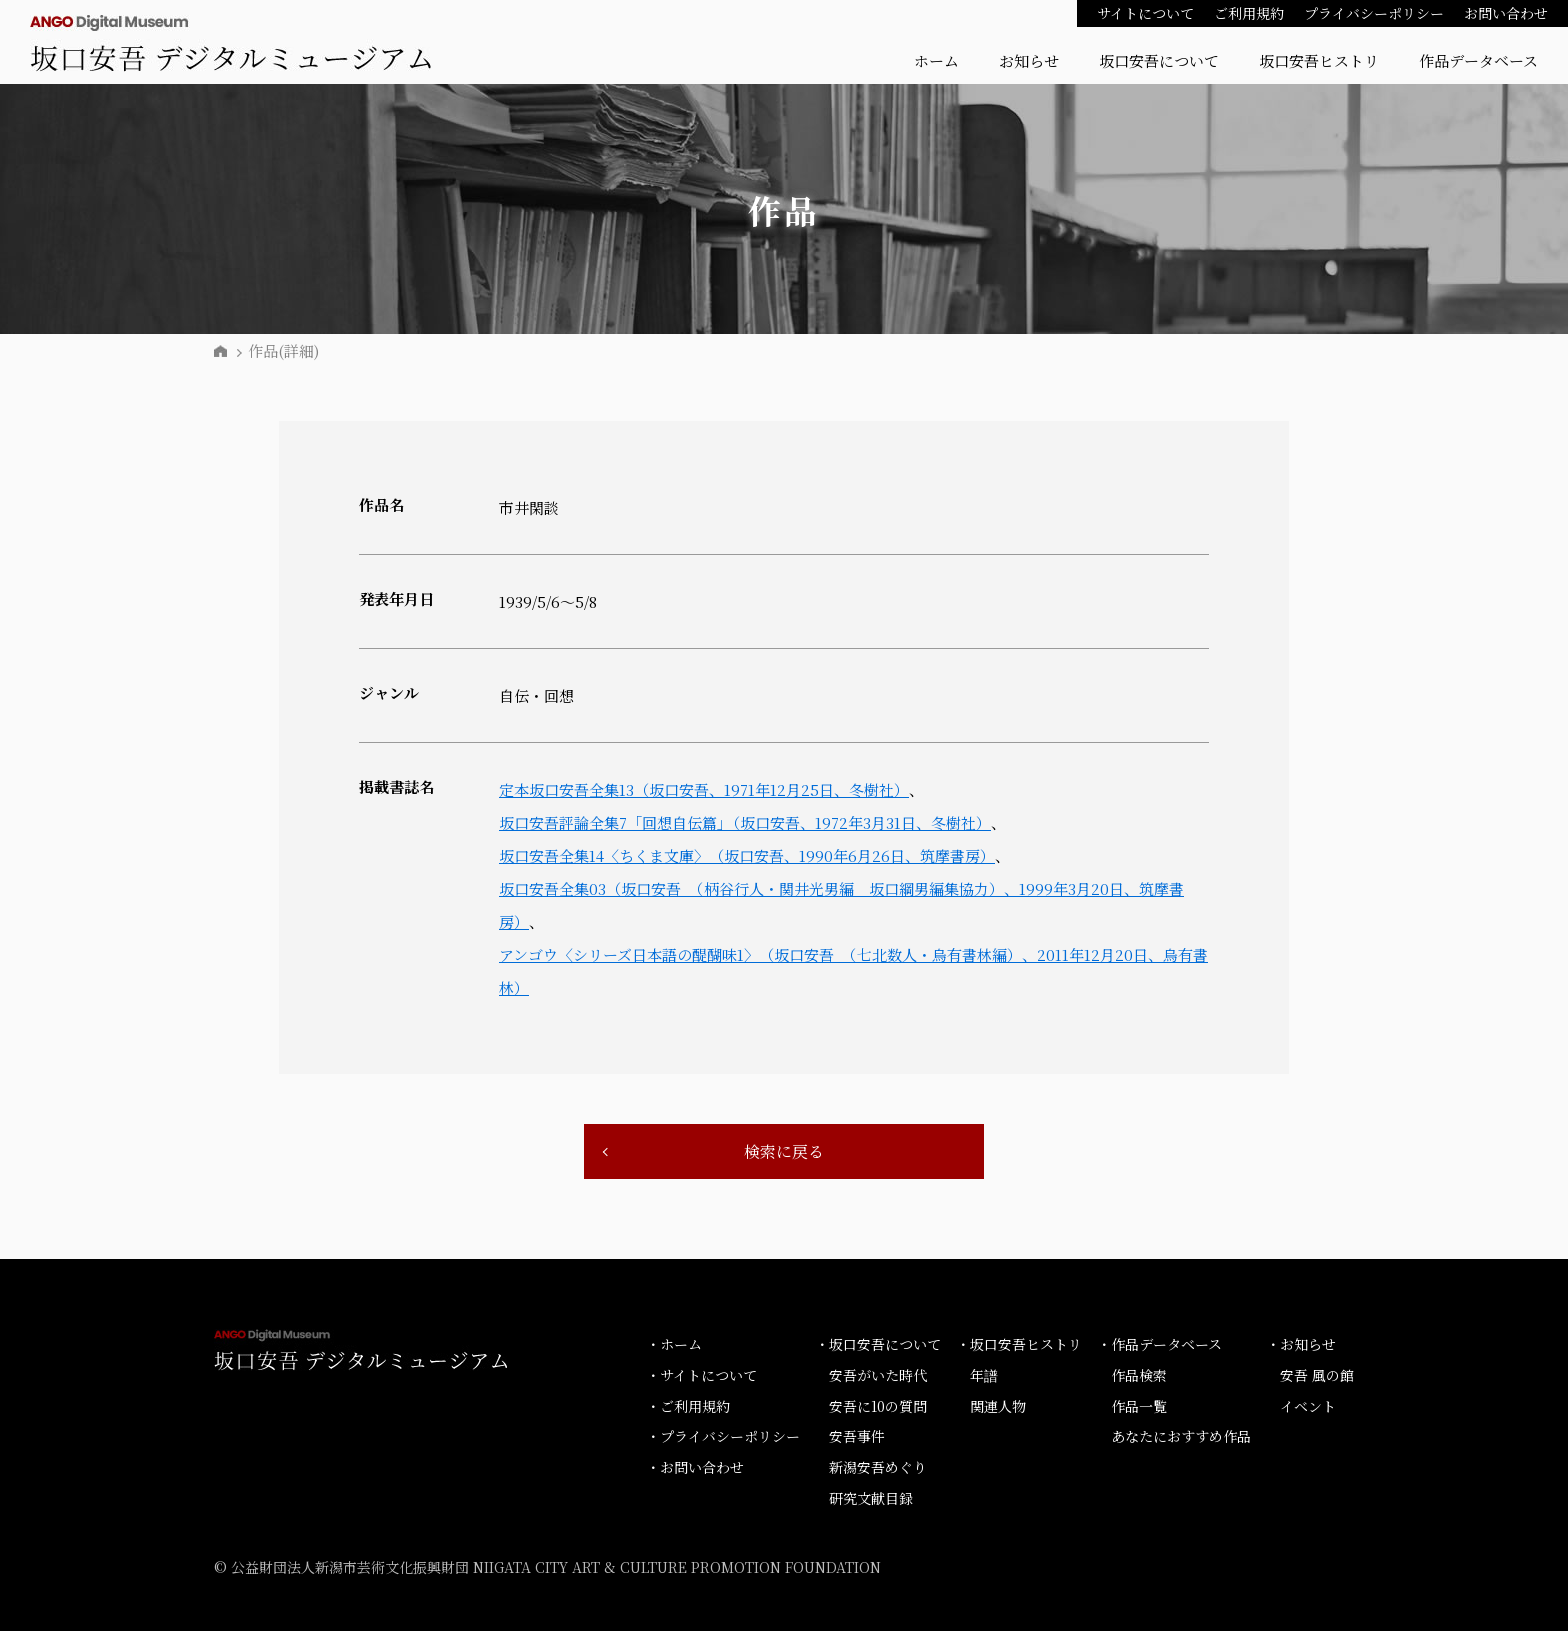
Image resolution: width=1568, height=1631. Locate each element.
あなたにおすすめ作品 (1181, 1436)
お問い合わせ (1506, 13)
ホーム (936, 60)
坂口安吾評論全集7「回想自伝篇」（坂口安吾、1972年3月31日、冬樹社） (745, 822)
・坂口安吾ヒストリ (1019, 1344)
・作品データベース (1159, 1344)
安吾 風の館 (1317, 1375)
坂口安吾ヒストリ (1319, 60)
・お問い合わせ (695, 1467)
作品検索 (1139, 1375)
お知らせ (1029, 60)
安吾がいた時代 (878, 1375)
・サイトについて (701, 1375)
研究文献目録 (871, 1498)
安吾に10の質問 (878, 1406)
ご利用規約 (1249, 13)
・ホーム (674, 1344)
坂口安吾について (1159, 60)
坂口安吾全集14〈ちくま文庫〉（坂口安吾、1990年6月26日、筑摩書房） (747, 855)
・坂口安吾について (878, 1344)
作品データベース (1478, 60)
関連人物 (998, 1406)
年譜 (984, 1375)
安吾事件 (857, 1436)
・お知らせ (1301, 1344)
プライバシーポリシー (1374, 13)
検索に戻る (784, 1151)
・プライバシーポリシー (723, 1436)
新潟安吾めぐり (878, 1467)
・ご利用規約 (688, 1406)
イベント (1308, 1406)
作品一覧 (1139, 1406)
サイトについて (1145, 13)
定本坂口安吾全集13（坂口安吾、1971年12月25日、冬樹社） (704, 789)
